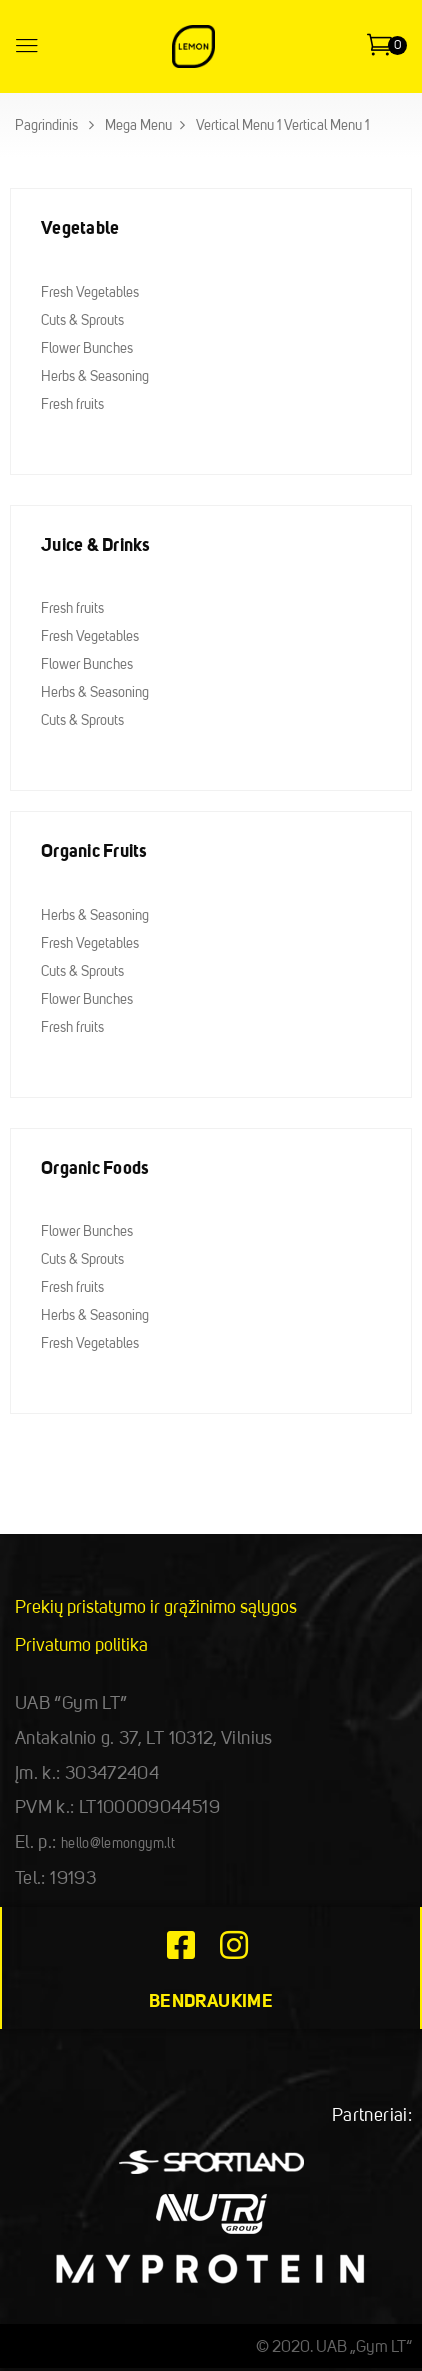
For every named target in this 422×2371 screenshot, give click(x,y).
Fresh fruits (72, 405)
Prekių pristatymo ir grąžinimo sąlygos (156, 1608)
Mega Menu (138, 126)
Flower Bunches (87, 349)
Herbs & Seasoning (95, 377)
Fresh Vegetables (90, 293)
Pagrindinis (46, 126)
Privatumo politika (81, 1646)
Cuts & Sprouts (82, 321)
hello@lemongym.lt (118, 1844)
